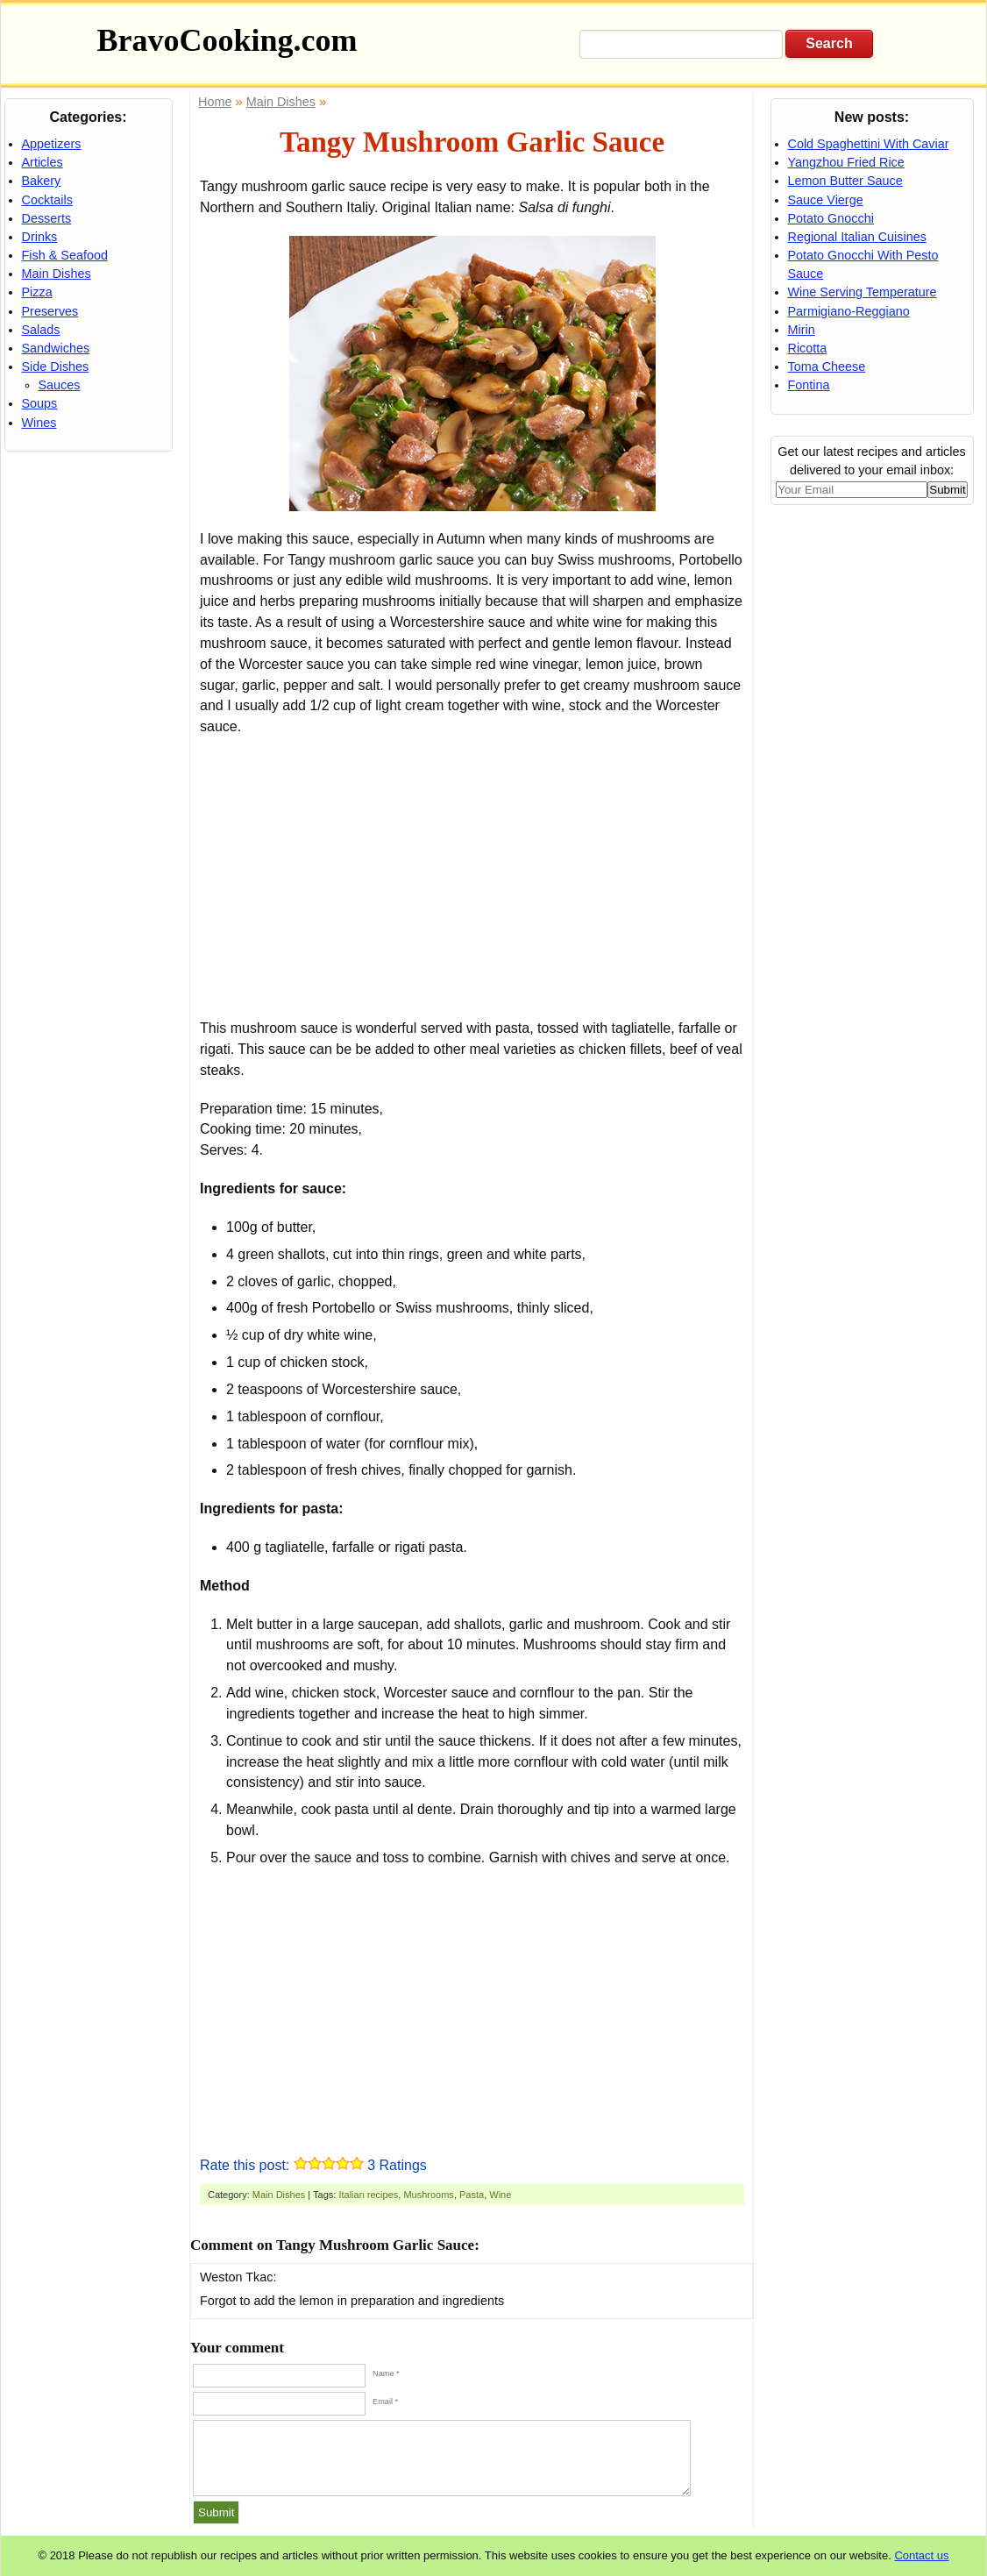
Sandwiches (56, 348)
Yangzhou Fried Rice (846, 162)
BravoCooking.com (226, 40)
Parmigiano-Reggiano (849, 311)
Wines (39, 423)
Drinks (40, 237)
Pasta (471, 2194)
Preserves (50, 311)
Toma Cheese (827, 366)
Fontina (809, 385)
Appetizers (52, 144)
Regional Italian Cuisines (857, 237)
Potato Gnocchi (831, 218)
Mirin (801, 330)
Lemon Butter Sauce (845, 181)
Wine (500, 2194)
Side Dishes (55, 366)
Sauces (60, 385)
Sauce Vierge (825, 200)
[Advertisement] (472, 877)
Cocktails (47, 200)
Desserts (47, 218)
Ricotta (807, 348)
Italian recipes (368, 2194)
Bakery (41, 181)
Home (214, 102)
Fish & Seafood (65, 255)
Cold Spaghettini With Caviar (868, 144)
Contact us (921, 2555)
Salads (41, 330)
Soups (40, 403)
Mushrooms (428, 2194)
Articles (42, 162)
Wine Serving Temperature (862, 292)
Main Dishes (279, 2194)
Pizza (37, 292)
